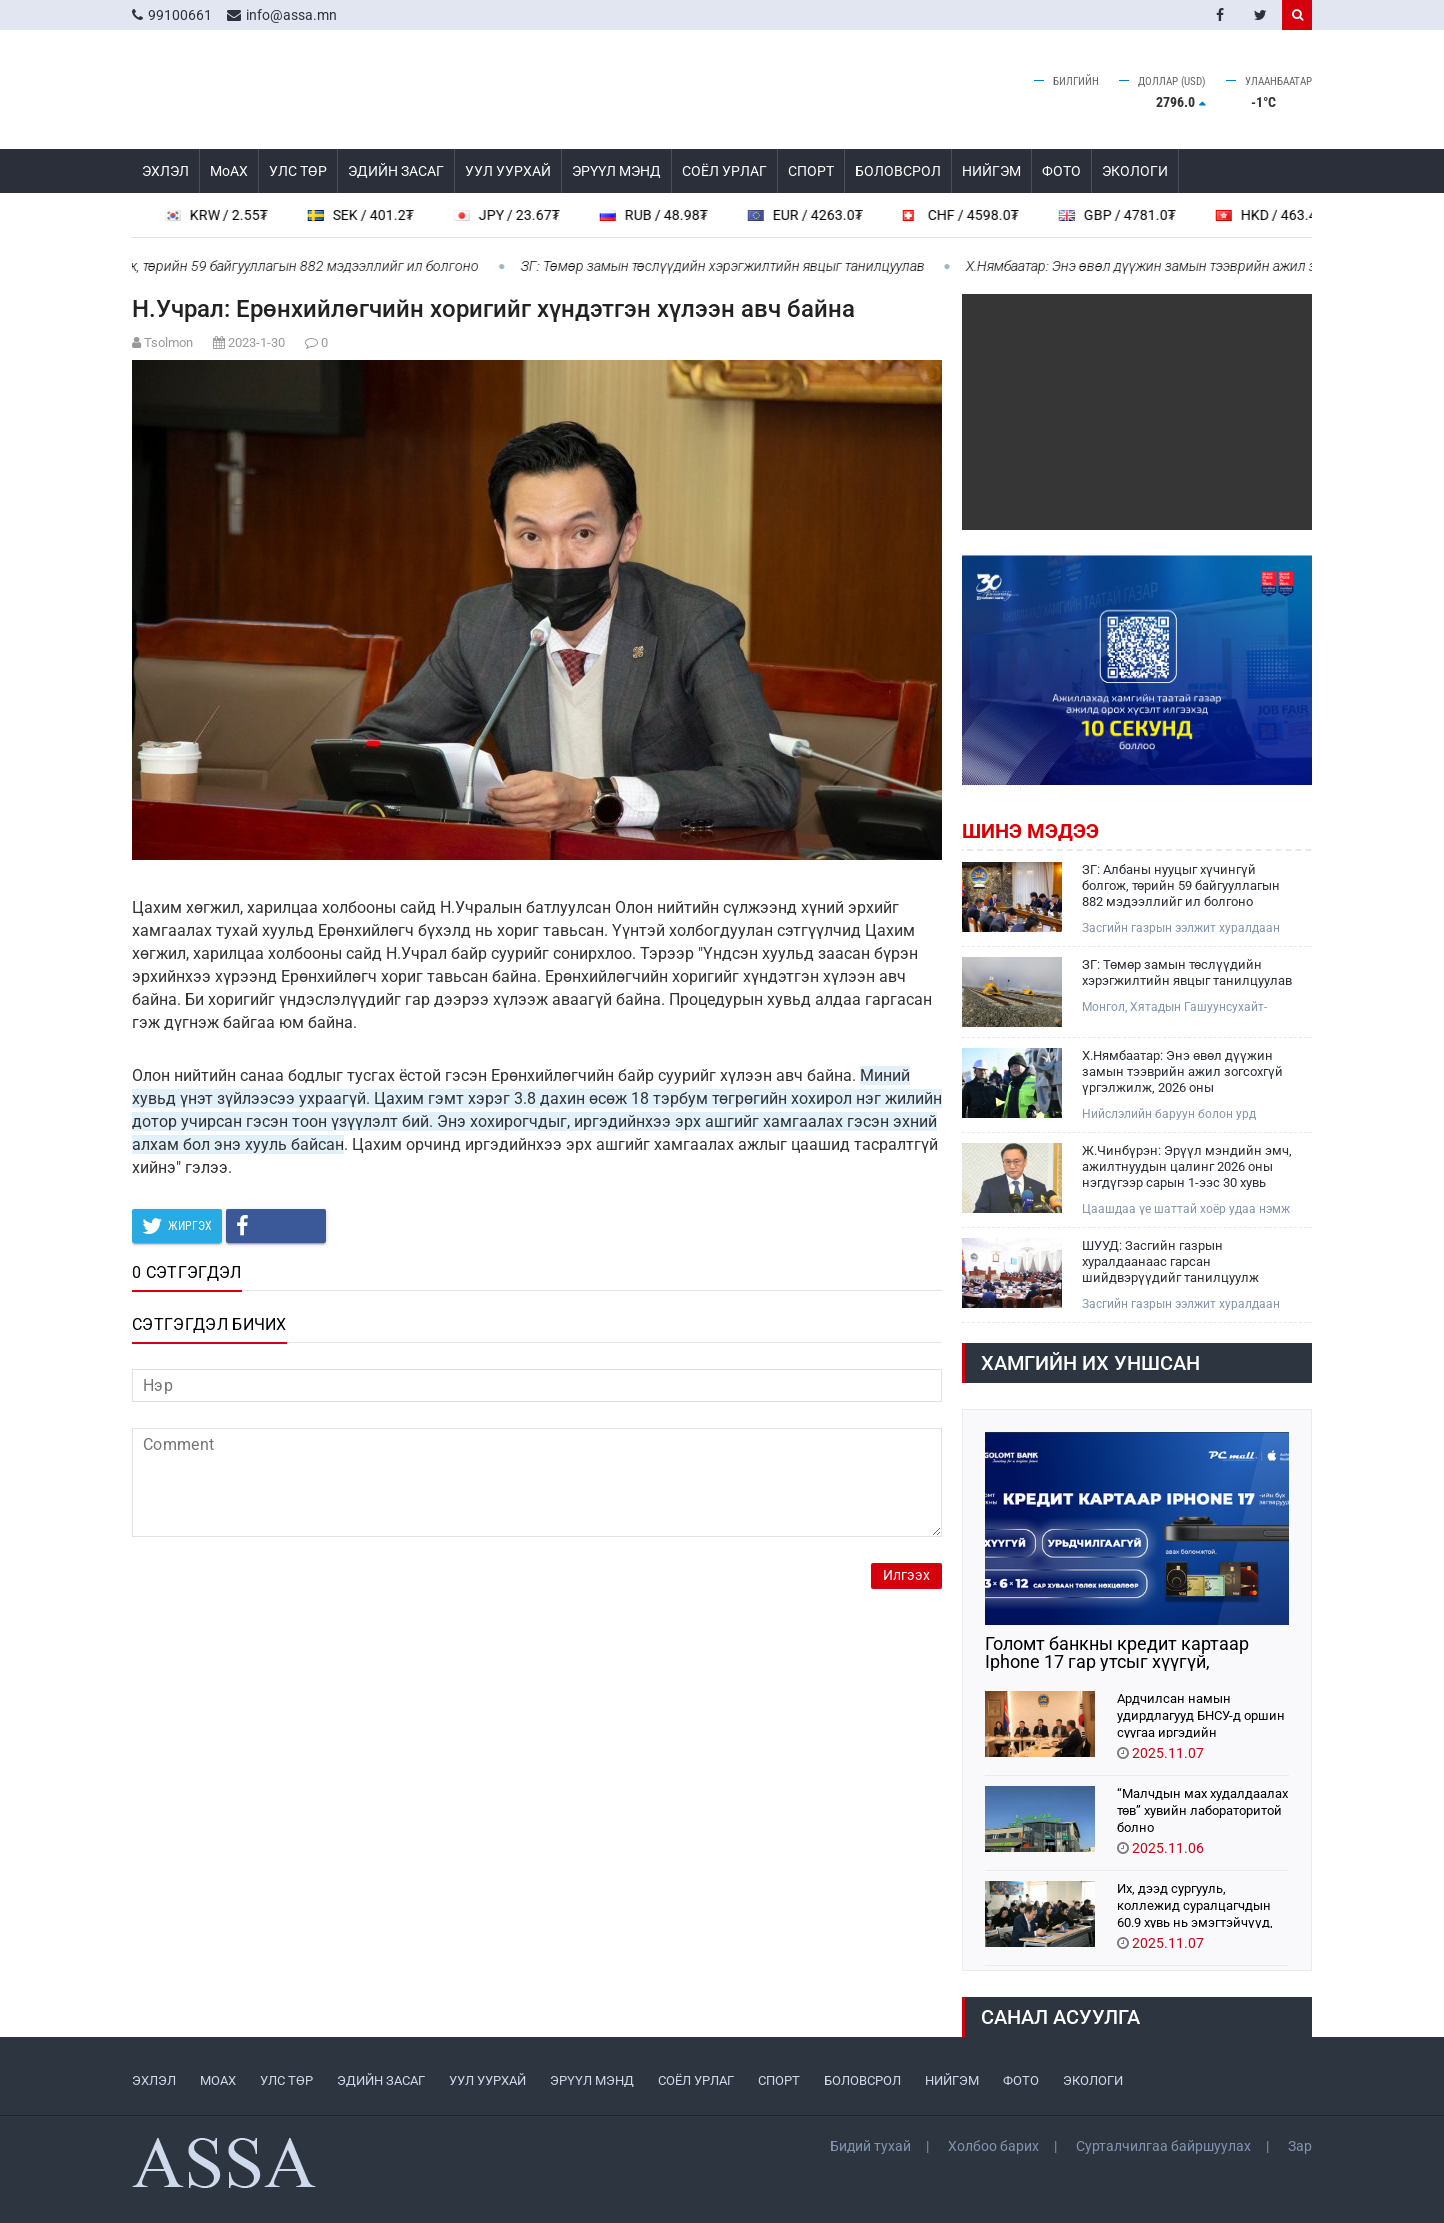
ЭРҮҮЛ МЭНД (616, 171)
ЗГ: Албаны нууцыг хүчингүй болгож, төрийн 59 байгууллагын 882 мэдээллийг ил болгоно (1181, 885)
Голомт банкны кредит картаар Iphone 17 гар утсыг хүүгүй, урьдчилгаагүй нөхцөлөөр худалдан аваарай (1136, 1653)
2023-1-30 (256, 342)
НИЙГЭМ (991, 171)
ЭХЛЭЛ (165, 171)
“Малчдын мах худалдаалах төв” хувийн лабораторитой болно (1202, 1809)
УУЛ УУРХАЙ (508, 171)
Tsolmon (168, 342)
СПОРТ (811, 171)
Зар (1300, 2146)
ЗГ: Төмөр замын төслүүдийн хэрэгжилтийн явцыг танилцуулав (733, 266)
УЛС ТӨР (298, 171)
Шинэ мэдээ (1030, 831)
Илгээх (906, 1575)
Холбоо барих (993, 2146)
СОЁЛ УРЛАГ (724, 171)
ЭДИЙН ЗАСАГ (396, 171)
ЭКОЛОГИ (1135, 171)
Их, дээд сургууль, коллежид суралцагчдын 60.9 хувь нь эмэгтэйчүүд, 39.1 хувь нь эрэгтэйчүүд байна (1195, 1904)
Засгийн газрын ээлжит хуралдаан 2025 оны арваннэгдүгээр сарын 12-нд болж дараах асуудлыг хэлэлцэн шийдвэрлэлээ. (1185, 928)
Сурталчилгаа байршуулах (1163, 2146)
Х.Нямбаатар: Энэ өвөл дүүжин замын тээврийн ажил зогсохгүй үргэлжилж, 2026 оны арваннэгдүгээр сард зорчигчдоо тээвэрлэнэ (1183, 1072)
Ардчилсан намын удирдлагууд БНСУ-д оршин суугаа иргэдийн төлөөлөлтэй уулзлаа (1201, 1714)
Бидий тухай (870, 2146)
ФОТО (1061, 171)
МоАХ (229, 171)
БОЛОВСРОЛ (898, 171)
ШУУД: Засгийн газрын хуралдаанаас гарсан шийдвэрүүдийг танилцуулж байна (1170, 1262)
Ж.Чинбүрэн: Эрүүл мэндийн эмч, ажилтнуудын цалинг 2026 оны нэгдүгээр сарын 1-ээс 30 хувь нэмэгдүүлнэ (1187, 1167)
